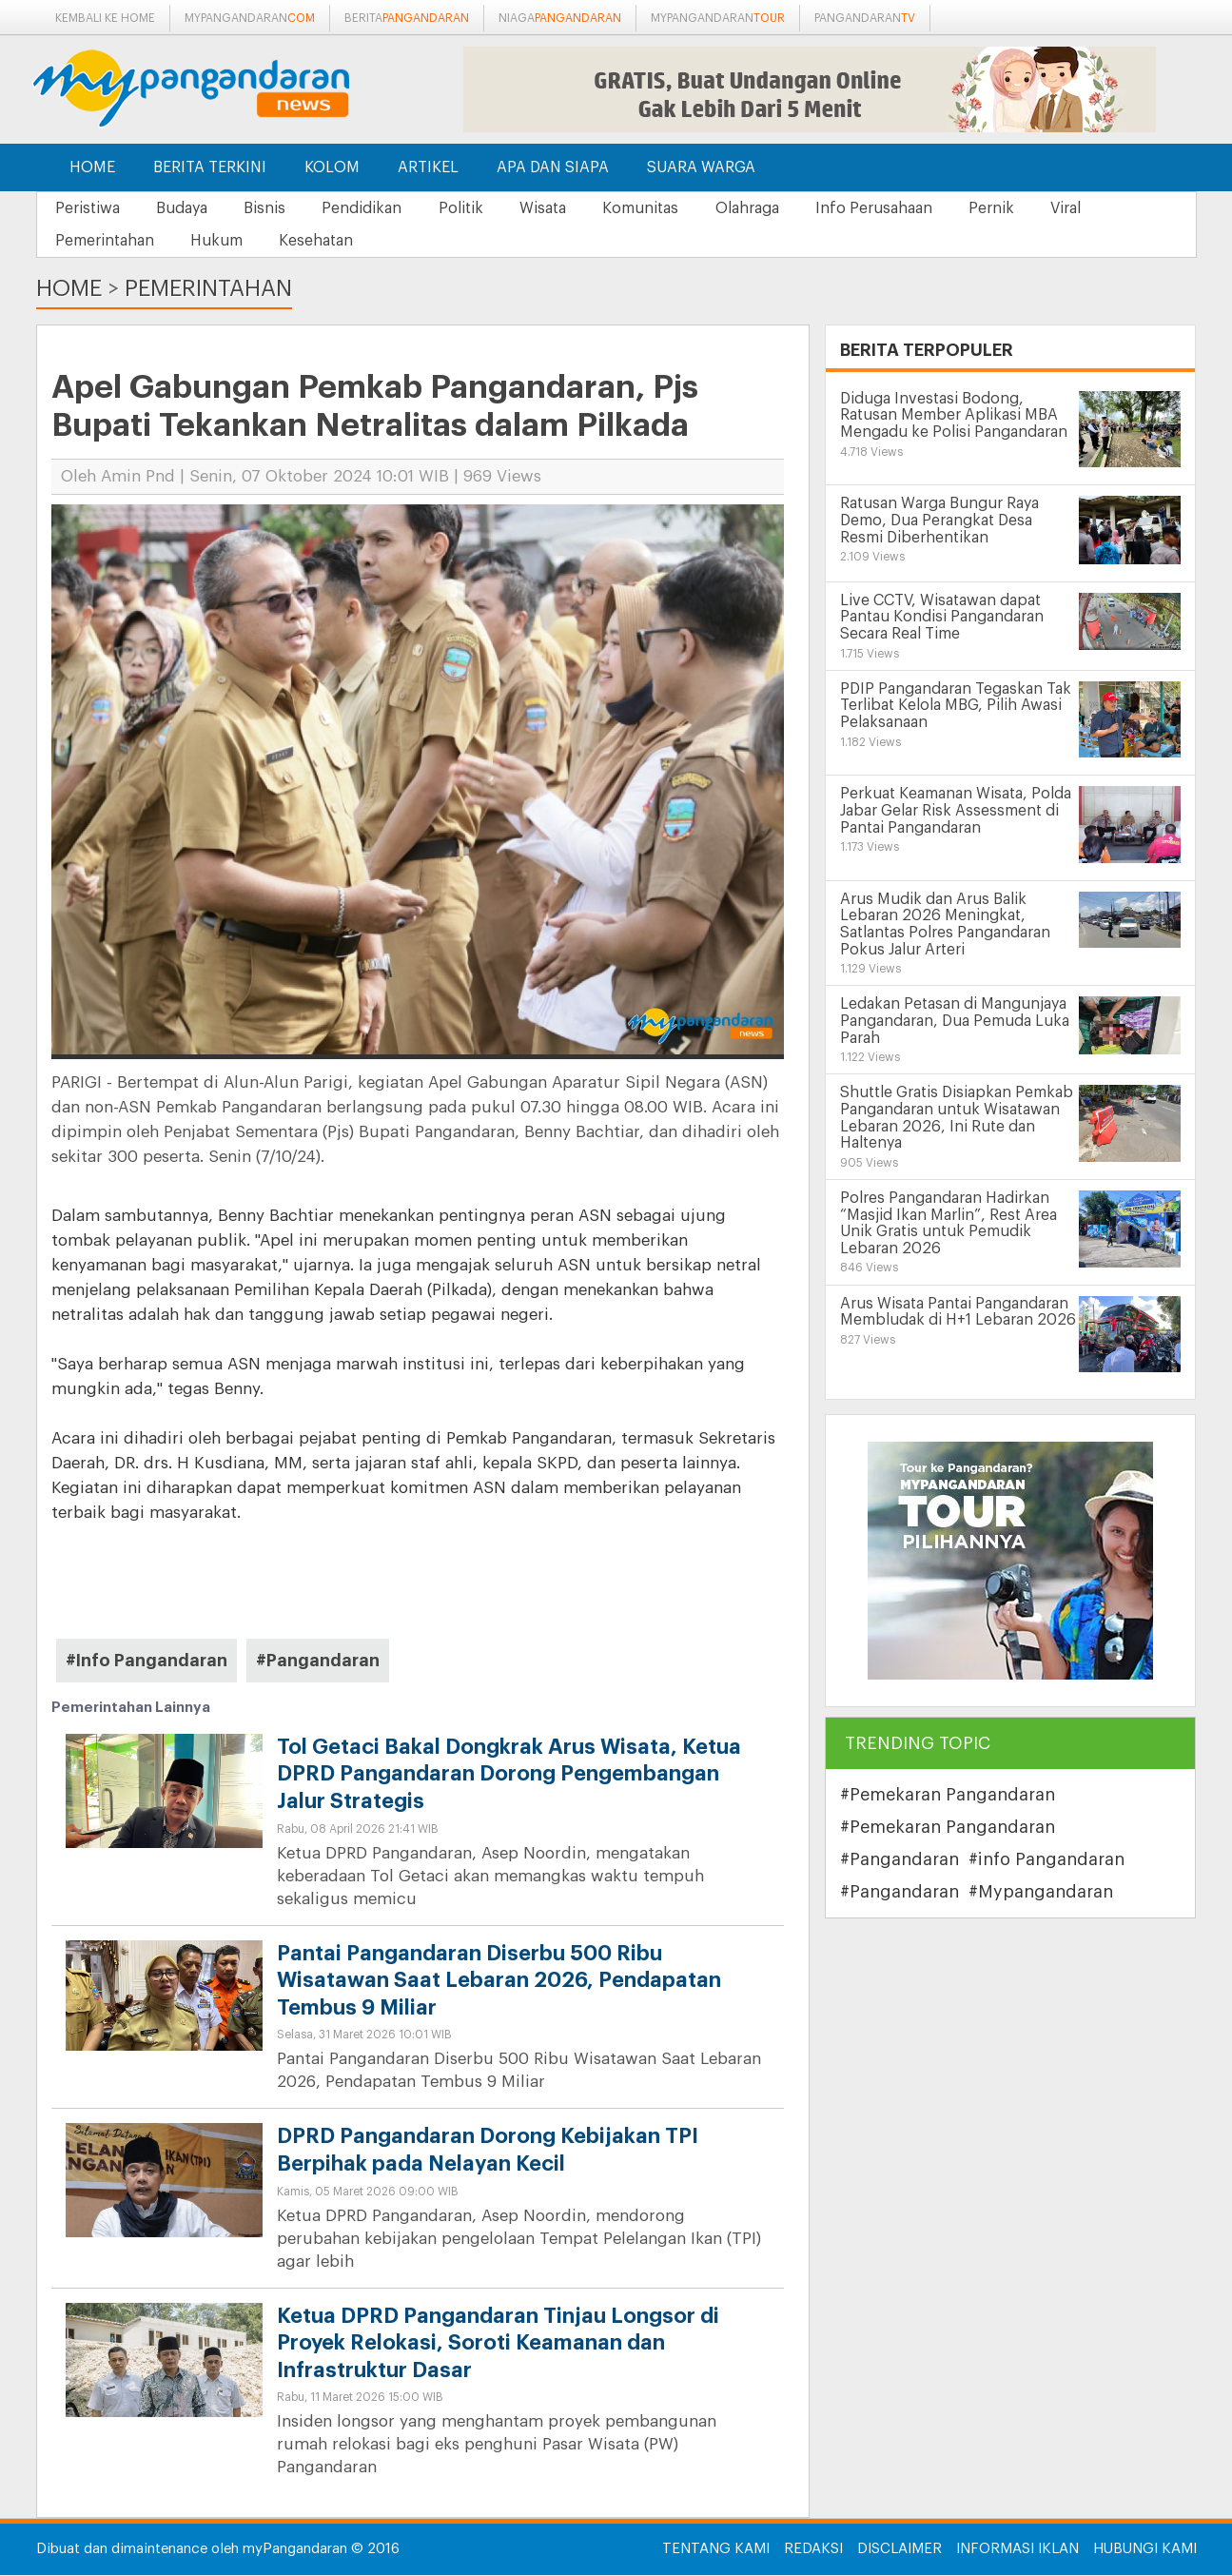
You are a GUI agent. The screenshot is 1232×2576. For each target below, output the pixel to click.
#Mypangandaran (1040, 1892)
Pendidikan (371, 208)
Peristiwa (88, 208)
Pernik (1016, 208)
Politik (472, 208)
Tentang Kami (716, 2550)
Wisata (557, 208)
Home (92, 167)
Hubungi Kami (1145, 2550)
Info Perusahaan (895, 208)
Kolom (332, 167)
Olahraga (766, 208)
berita (406, 18)
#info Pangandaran (1046, 1860)
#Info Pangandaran (146, 1660)
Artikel (428, 167)
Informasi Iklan (1017, 2550)
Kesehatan (322, 240)
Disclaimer (899, 2550)
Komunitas (657, 208)
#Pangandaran (318, 1660)
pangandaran (864, 18)
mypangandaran (250, 18)
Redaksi (813, 2550)
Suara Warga (701, 167)
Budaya (185, 208)
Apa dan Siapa (553, 167)
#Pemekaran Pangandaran (947, 1795)
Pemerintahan (105, 240)
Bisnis (271, 208)
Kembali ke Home (105, 18)
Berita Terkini (209, 167)
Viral (1093, 208)
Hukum (220, 240)
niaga (560, 18)
